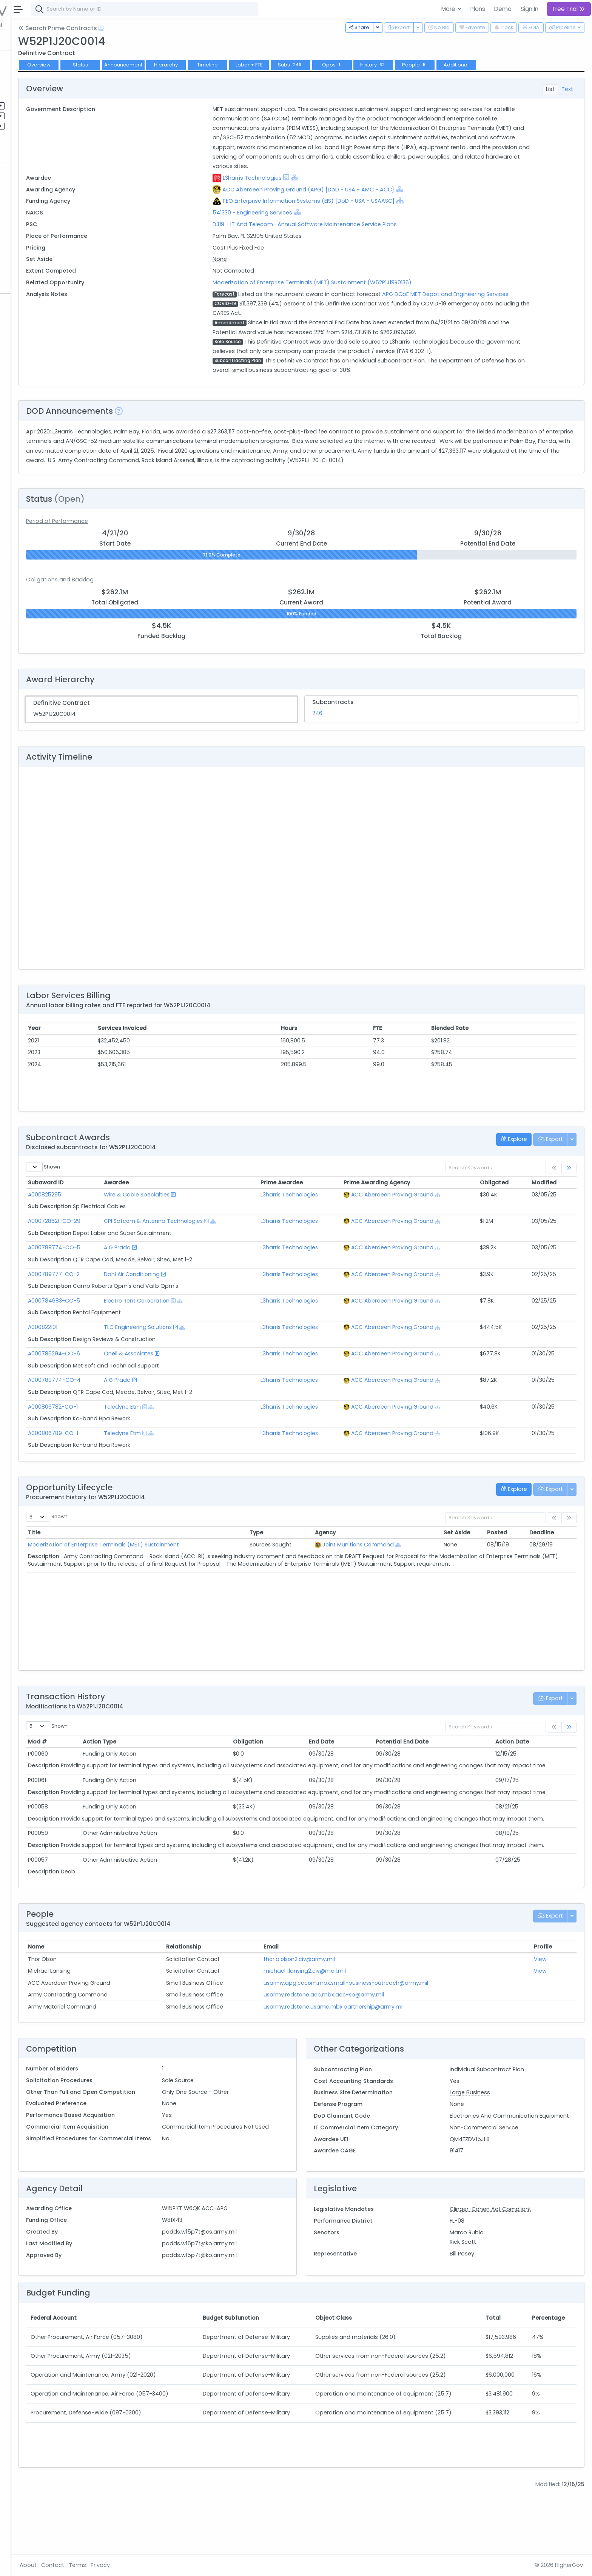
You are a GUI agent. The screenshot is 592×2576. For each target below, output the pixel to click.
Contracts (31, 75)
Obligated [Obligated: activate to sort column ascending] (508, 1202)
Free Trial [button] (569, 9)
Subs (370, 65)
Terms (157, 2565)
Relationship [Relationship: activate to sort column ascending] (243, 1996)
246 (357, 732)
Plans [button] (477, 9)
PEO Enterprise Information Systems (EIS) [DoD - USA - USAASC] (362, 201)
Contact (132, 2565)
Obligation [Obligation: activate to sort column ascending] (298, 1761)
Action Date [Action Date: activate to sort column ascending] (524, 1761)
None (273, 259)
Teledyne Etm (191, 1425)
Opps (412, 65)
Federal (22, 25)
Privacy (180, 2565)
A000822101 (122, 1346)
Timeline (287, 65)
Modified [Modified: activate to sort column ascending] (550, 1202)
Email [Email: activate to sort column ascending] (316, 1996)
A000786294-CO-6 (134, 1373)
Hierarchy (246, 65)
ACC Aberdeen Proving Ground (426, 1213)
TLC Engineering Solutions (207, 1346)
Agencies (30, 247)
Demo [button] (503, 9)
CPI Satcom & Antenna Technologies (222, 1240)
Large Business (490, 2142)
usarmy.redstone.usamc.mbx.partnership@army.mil (379, 2056)
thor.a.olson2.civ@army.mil (345, 2008)
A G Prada (186, 1266)
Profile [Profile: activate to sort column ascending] (549, 1996)
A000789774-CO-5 (134, 1266)
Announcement (203, 65)
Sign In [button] (529, 9)
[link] (569, 1187)
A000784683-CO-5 (134, 1319)
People (26, 257)
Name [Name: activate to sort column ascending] (116, 1996)
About (108, 2565)
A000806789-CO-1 (133, 1452)
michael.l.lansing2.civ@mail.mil (350, 2020)
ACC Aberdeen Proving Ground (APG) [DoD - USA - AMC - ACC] (362, 189)
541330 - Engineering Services (305, 212)
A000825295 (124, 1213)
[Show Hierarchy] (348, 177)
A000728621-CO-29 (134, 1240)
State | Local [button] (65, 25)
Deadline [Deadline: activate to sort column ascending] (548, 1551)
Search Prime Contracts (137, 28)
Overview (119, 65)
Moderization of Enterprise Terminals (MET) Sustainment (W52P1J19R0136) (365, 282)
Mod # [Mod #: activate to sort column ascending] (117, 1761)
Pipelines (29, 105)
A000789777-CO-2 (134, 1293)
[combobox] (224, 9)
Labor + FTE (329, 65)
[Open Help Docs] (181, 28)
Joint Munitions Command (400, 1563)
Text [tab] (567, 89)
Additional (536, 65)
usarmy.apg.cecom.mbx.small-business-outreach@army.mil (391, 2032)
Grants (26, 85)
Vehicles (28, 196)
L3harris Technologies (305, 178)
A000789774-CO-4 (134, 1399)
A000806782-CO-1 (133, 1425)
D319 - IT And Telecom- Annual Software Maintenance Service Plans (358, 224)
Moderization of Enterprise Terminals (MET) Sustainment (183, 1563)
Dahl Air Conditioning (201, 1293)
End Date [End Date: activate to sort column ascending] (360, 1761)
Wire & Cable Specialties (206, 1213)
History (453, 65)
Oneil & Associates (197, 1373)
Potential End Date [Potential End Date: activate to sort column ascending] (431, 1761)
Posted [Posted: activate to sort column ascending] (509, 1551)
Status (160, 65)
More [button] (449, 9)
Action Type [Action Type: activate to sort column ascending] (171, 1761)
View (546, 2008)
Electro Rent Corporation (206, 1319)
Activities (29, 125)
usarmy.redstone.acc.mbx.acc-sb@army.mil (369, 2044)
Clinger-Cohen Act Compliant (510, 2268)
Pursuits (28, 115)
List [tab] (550, 89)
